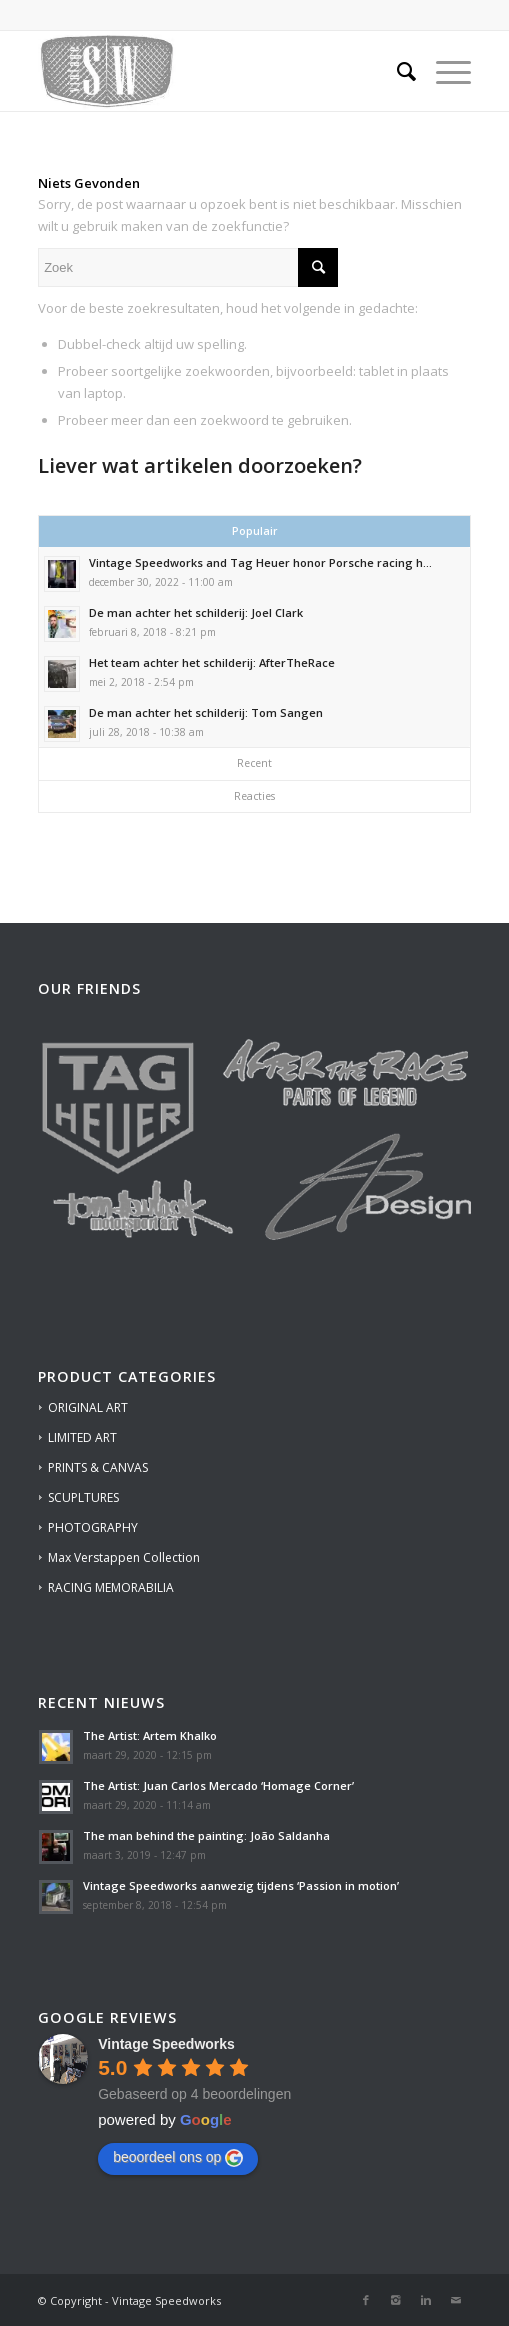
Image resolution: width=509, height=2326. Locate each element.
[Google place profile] (166, 2044)
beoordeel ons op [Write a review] (178, 2158)
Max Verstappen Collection (124, 1557)
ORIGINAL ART (88, 1407)
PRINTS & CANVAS (98, 1467)
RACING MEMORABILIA (111, 1587)
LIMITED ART (82, 1437)
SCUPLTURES (83, 1497)
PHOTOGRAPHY (93, 1527)
